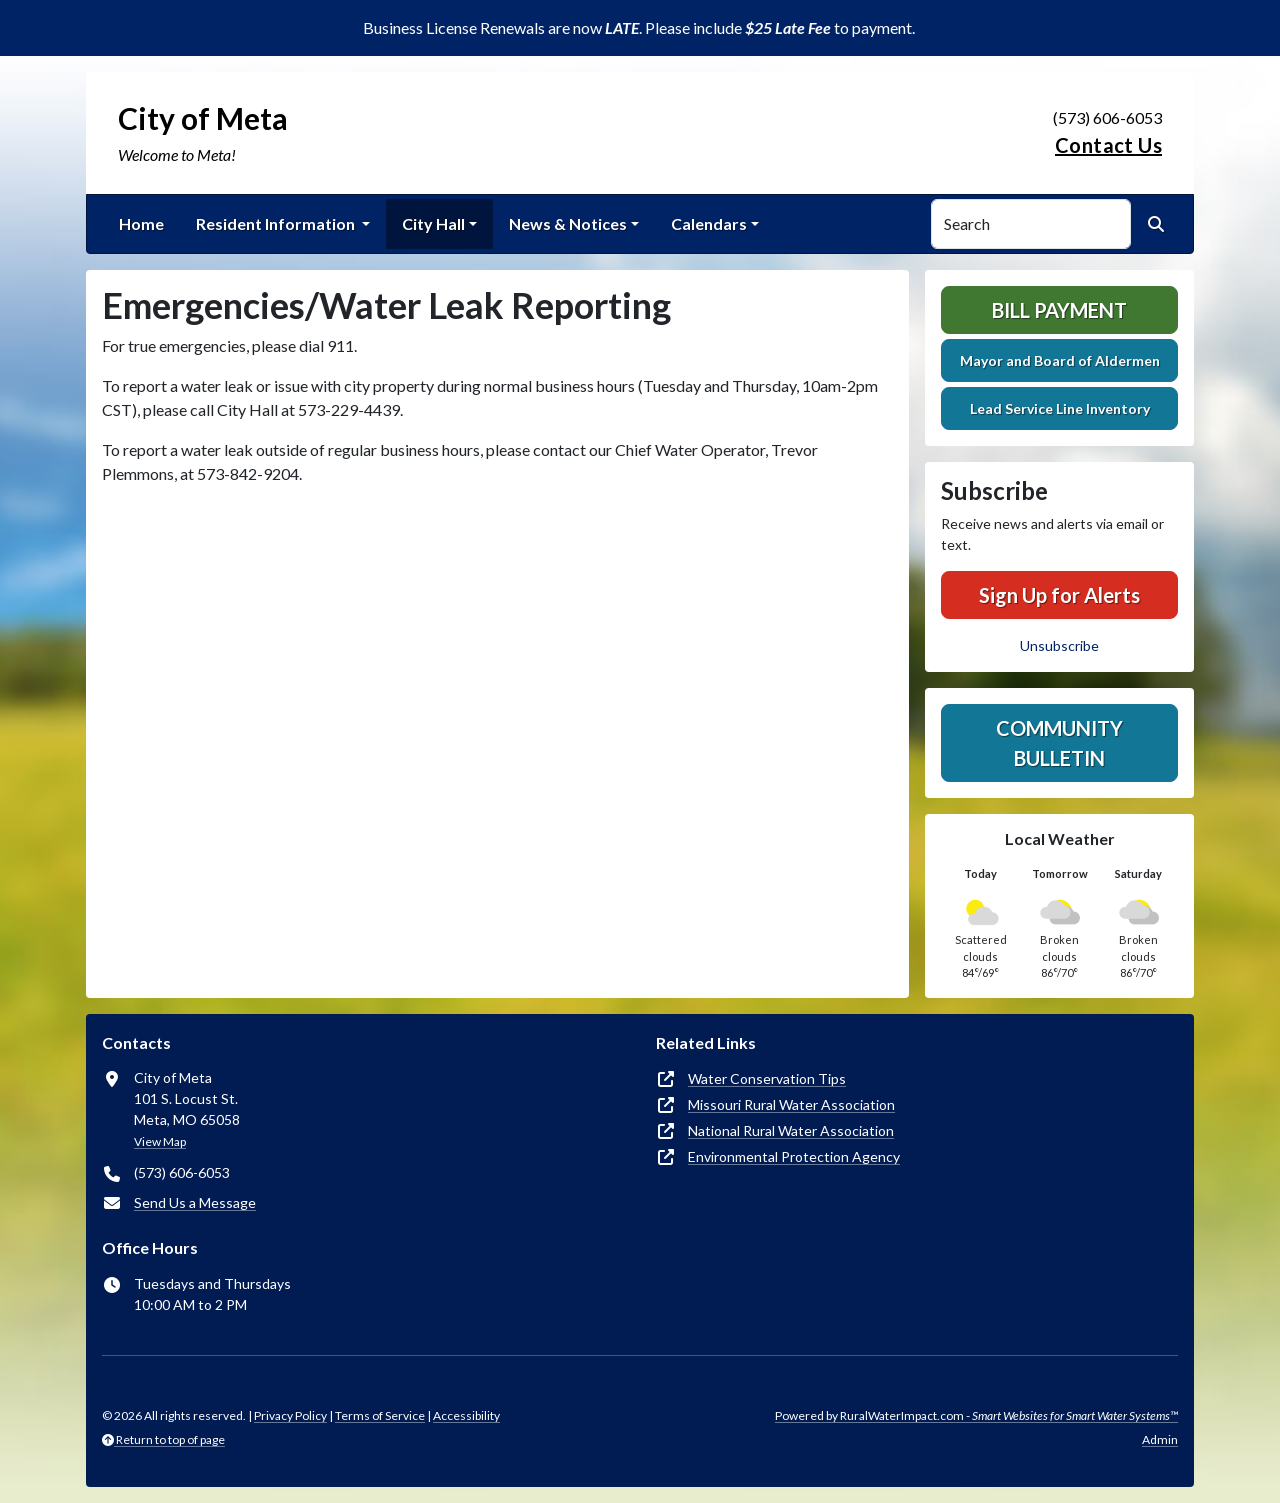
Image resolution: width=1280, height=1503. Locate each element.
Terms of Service (380, 1415)
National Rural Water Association (791, 1130)
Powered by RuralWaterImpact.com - (976, 1415)
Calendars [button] (709, 223)
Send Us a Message (195, 1202)
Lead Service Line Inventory (1060, 408)
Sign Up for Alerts (1059, 595)
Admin (1160, 1439)
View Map (160, 1141)
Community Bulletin (1059, 743)
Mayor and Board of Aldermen (1060, 360)
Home (141, 223)
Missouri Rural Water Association (791, 1104)
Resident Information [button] (277, 223)
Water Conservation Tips (767, 1078)
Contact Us (1108, 145)
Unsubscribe (1059, 645)
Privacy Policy (290, 1415)
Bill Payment (1059, 310)
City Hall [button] (433, 223)
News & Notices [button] (568, 223)
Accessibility (466, 1415)
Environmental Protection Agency (794, 1156)
